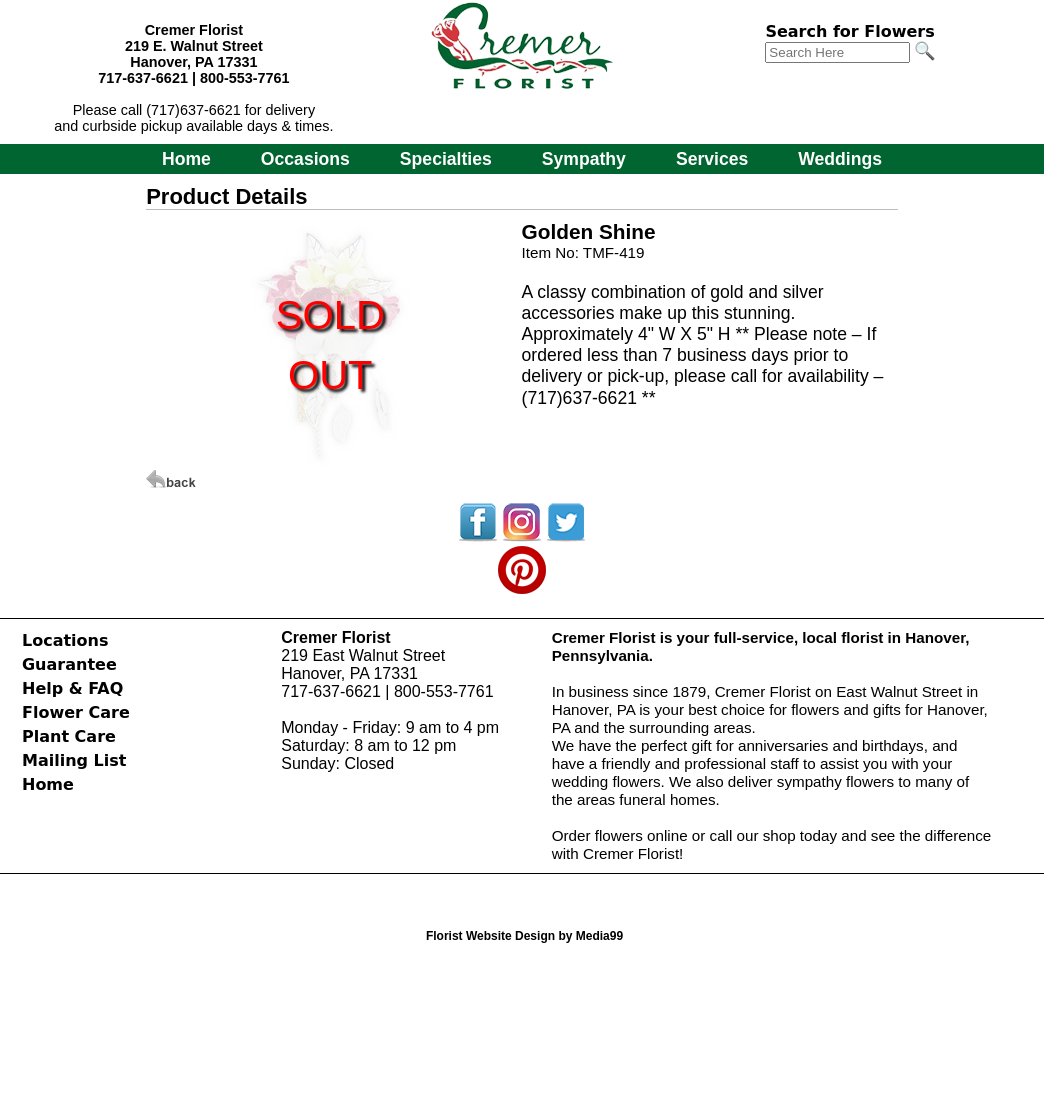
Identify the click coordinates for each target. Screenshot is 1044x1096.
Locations (65, 640)
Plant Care (69, 736)
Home (186, 159)
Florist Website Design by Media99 (524, 936)
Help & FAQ (72, 688)
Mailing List (74, 760)
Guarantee (69, 664)
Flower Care (76, 712)
